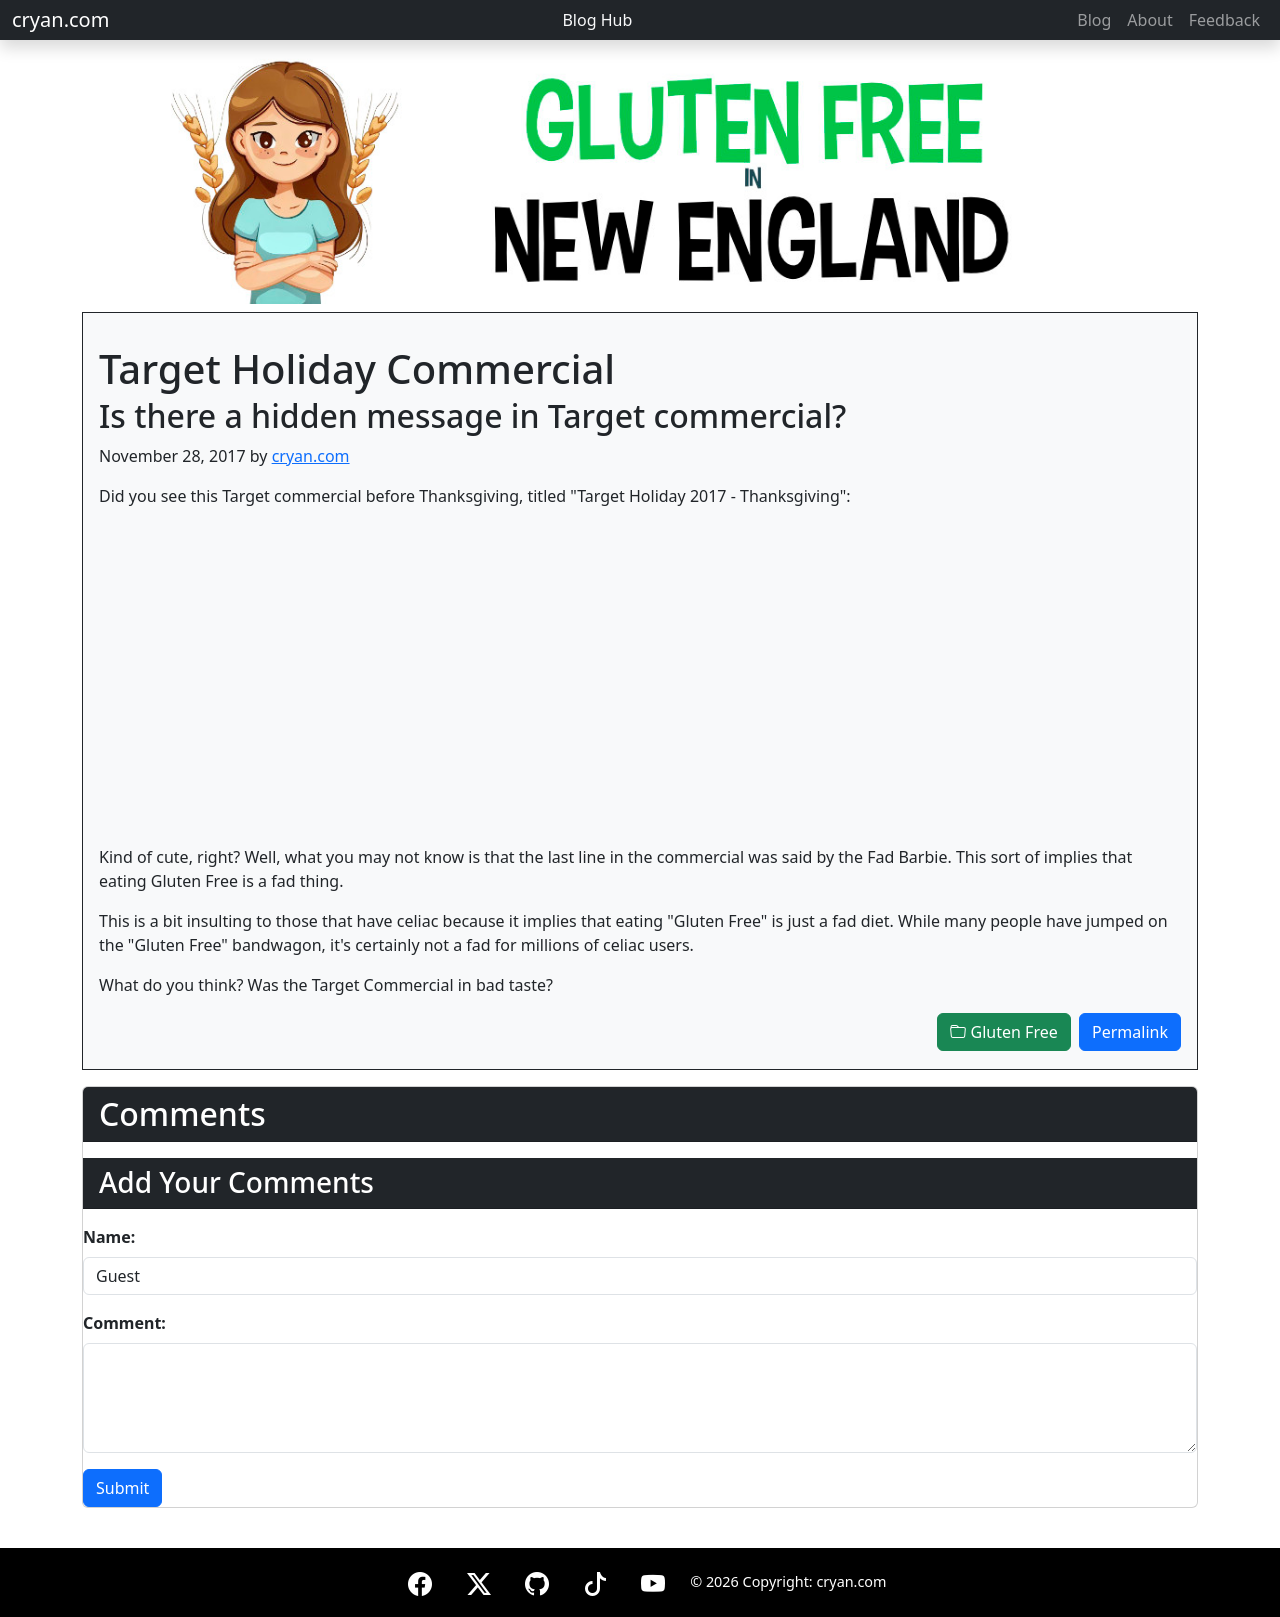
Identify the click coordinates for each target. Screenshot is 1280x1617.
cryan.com (60, 19)
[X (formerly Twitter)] (479, 1580)
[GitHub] (537, 1580)
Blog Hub (597, 20)
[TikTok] (595, 1580)
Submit (122, 1488)
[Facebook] (420, 1580)
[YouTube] (653, 1580)
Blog (1094, 20)
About (1149, 20)
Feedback (1224, 20)
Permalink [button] (1130, 1032)
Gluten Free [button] (1003, 1032)
